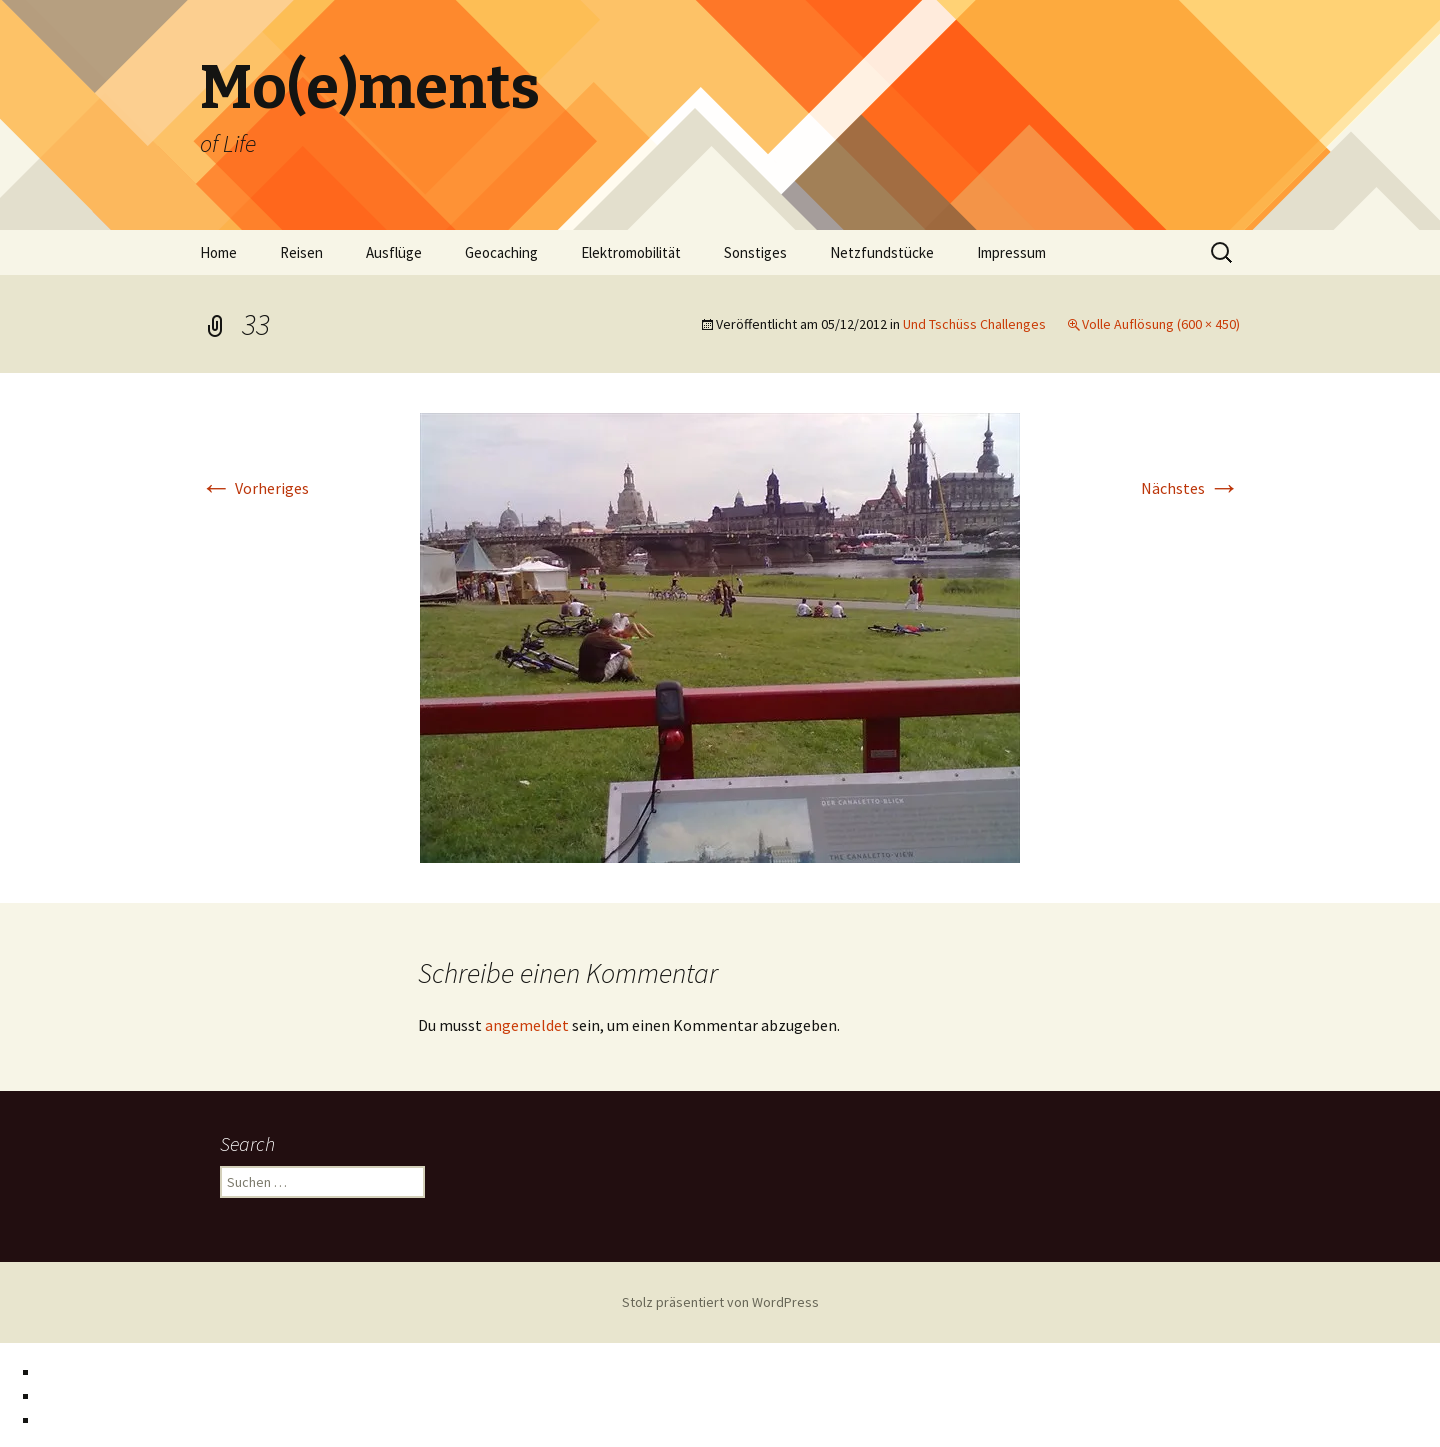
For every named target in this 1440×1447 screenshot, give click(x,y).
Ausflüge (394, 252)
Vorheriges (254, 488)
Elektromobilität (631, 252)
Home (218, 252)
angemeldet (527, 1025)
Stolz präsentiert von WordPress (720, 1302)
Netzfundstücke (882, 252)
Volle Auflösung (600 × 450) (1161, 324)
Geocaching (501, 252)
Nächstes (1190, 488)
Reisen (301, 252)
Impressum (1011, 252)
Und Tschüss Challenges (974, 324)
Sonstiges (755, 252)
